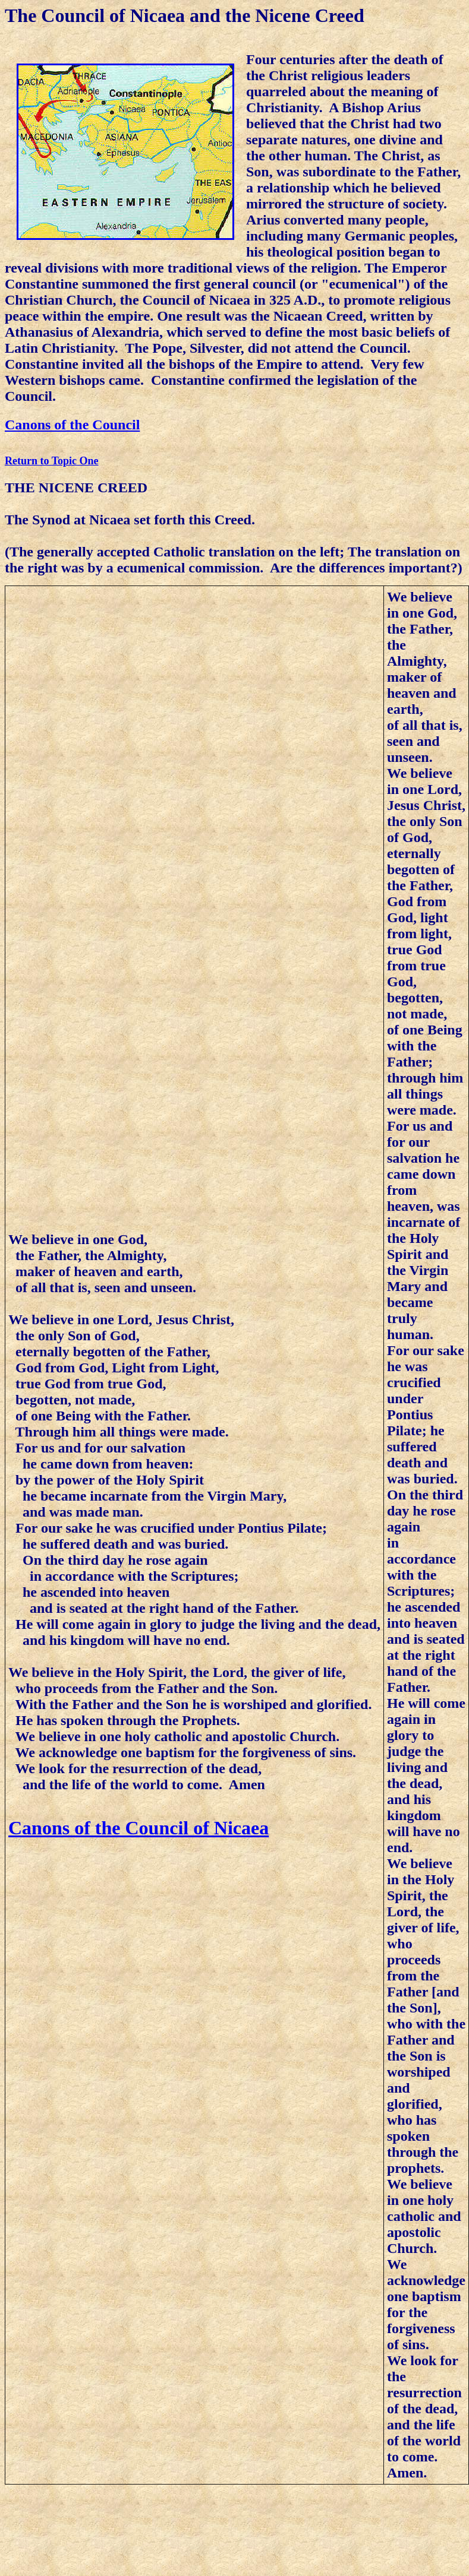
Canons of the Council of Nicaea (138, 1828)
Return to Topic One (52, 461)
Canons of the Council (72, 424)
